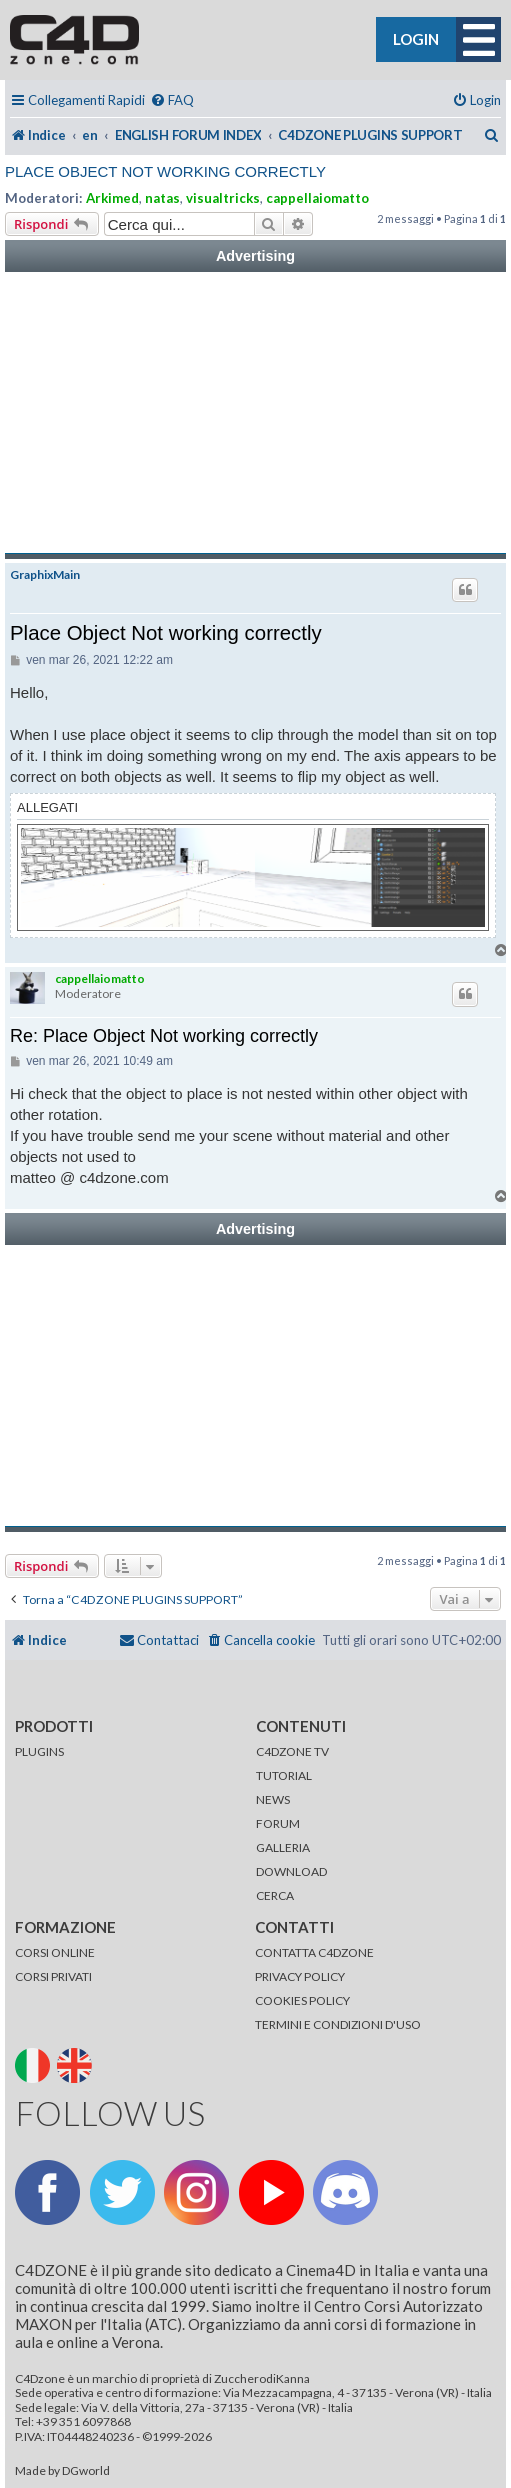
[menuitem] (172, 100)
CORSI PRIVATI (53, 1976)
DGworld (86, 2471)
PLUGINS (39, 1751)
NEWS (273, 1799)
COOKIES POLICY (302, 2000)
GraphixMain (45, 575)
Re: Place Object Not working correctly (164, 1036)
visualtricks (223, 198)
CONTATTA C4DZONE (314, 1952)
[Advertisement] (255, 413)
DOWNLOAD (291, 1871)
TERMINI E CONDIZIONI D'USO (338, 2024)
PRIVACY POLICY (300, 1976)
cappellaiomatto (317, 198)
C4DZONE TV (292, 1751)
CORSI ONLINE (55, 1952)
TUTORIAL (284, 1775)
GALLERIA (283, 1847)
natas (162, 198)
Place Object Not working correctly (165, 171)
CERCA (275, 1895)
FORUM (278, 1823)
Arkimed (112, 198)
